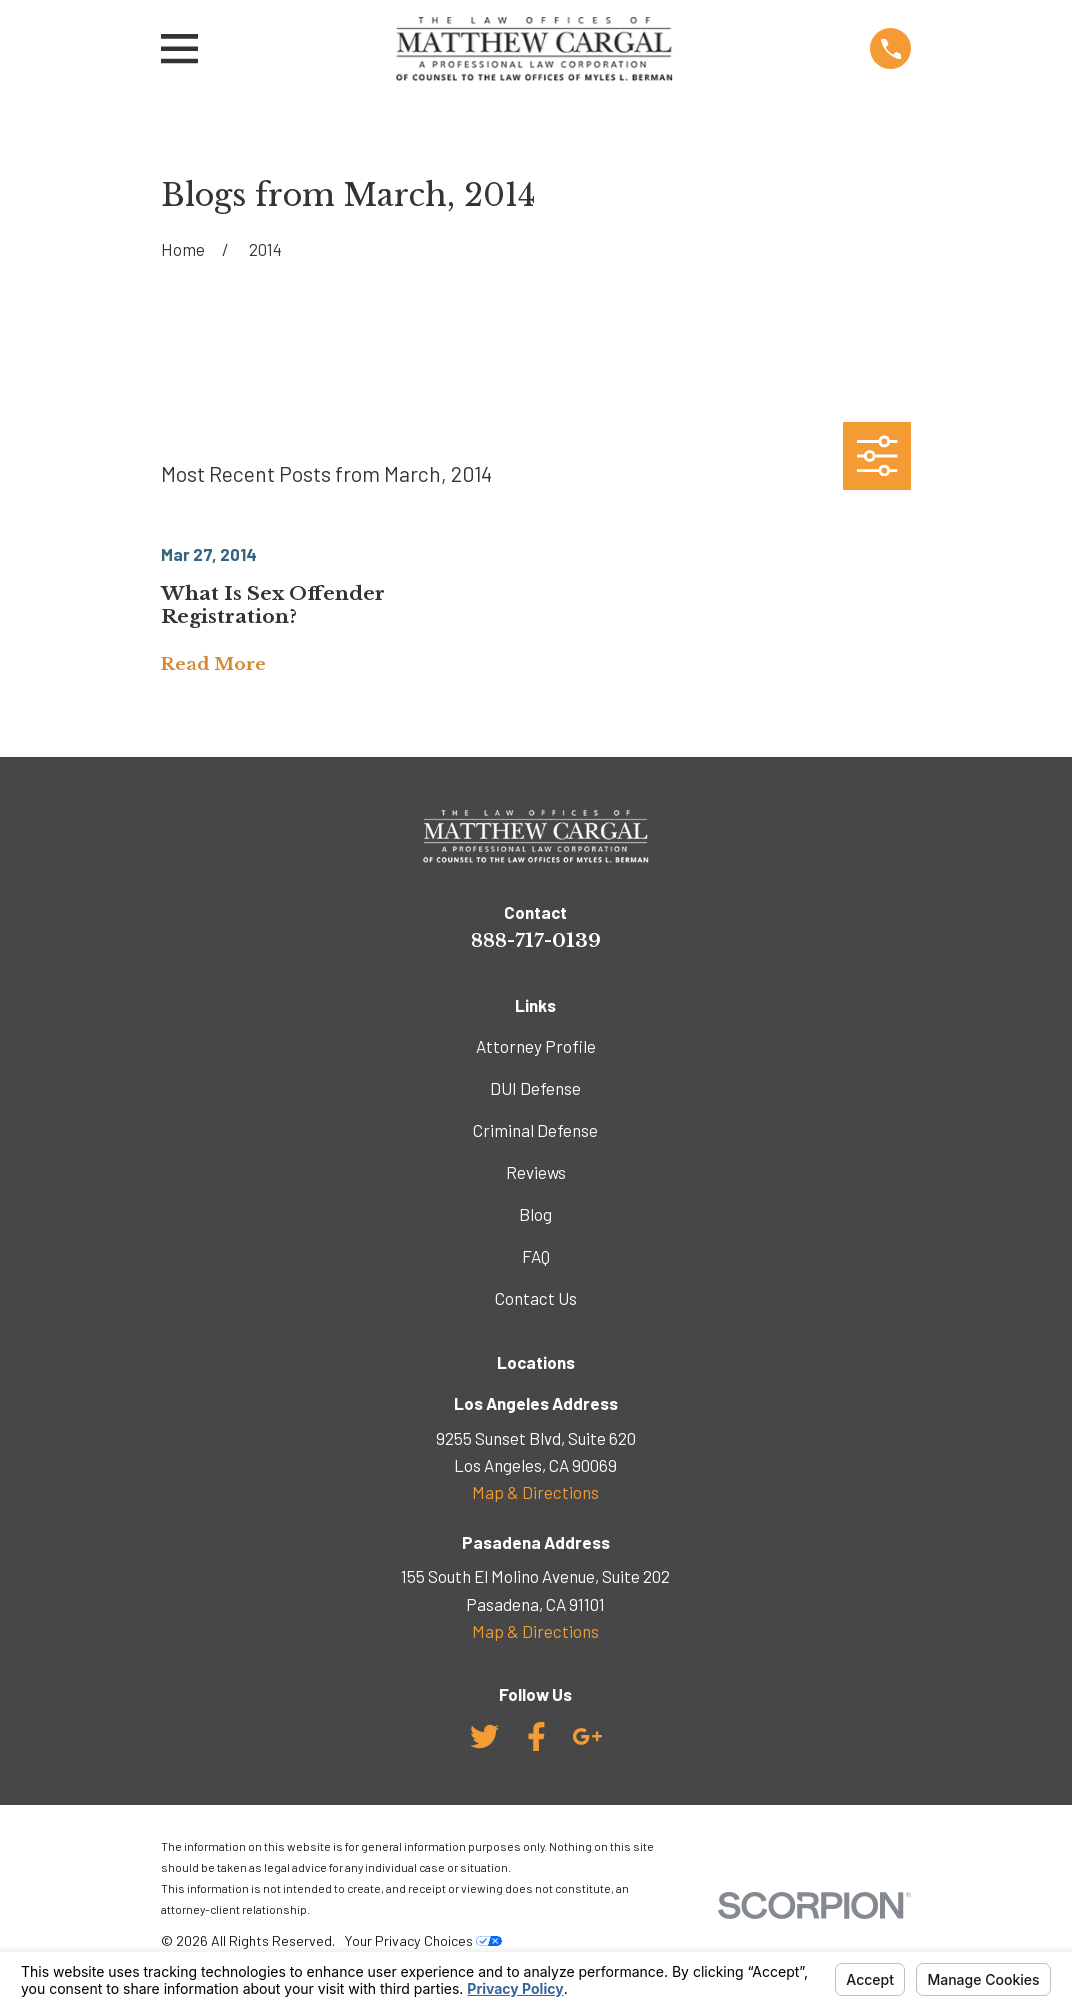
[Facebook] (536, 1736)
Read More (213, 665)
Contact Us (536, 1298)
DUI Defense (535, 1088)
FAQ (536, 1256)
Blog (535, 1214)
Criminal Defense (535, 1130)
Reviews (536, 1172)
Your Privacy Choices (423, 1940)
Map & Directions (535, 1492)
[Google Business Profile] (587, 1736)
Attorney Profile (536, 1046)
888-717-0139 (536, 940)
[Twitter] (484, 1736)
